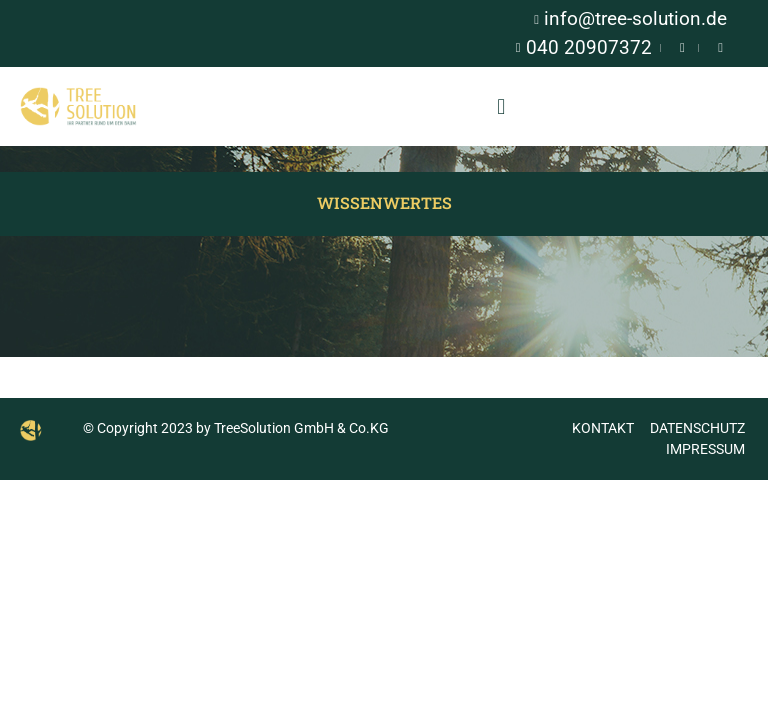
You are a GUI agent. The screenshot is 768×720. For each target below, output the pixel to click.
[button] (501, 106)
